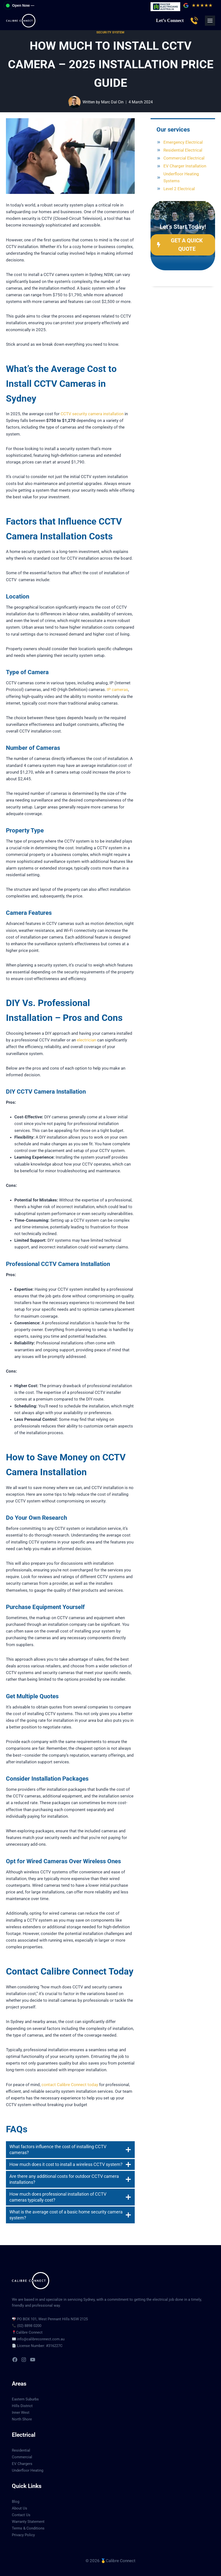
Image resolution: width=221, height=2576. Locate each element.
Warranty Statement (28, 2521)
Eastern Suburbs (25, 2399)
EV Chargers (22, 2463)
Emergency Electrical (183, 142)
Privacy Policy (23, 2535)
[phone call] (195, 20)
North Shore (22, 2419)
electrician (86, 1039)
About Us (19, 2508)
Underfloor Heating (27, 2470)
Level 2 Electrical (179, 188)
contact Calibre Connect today (70, 2084)
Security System (110, 32)
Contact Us (21, 2515)
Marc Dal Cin (112, 102)
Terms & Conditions (28, 2528)
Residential (21, 2450)
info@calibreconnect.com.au (41, 2339)
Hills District (22, 2406)
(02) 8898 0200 (29, 2325)
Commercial (22, 2457)
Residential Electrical (182, 150)
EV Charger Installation (184, 165)
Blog (15, 2501)
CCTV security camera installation (92, 413)
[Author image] (74, 102)
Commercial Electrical (183, 158)
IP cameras (117, 689)
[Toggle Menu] (210, 21)
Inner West (20, 2412)
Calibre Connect (29, 2332)
